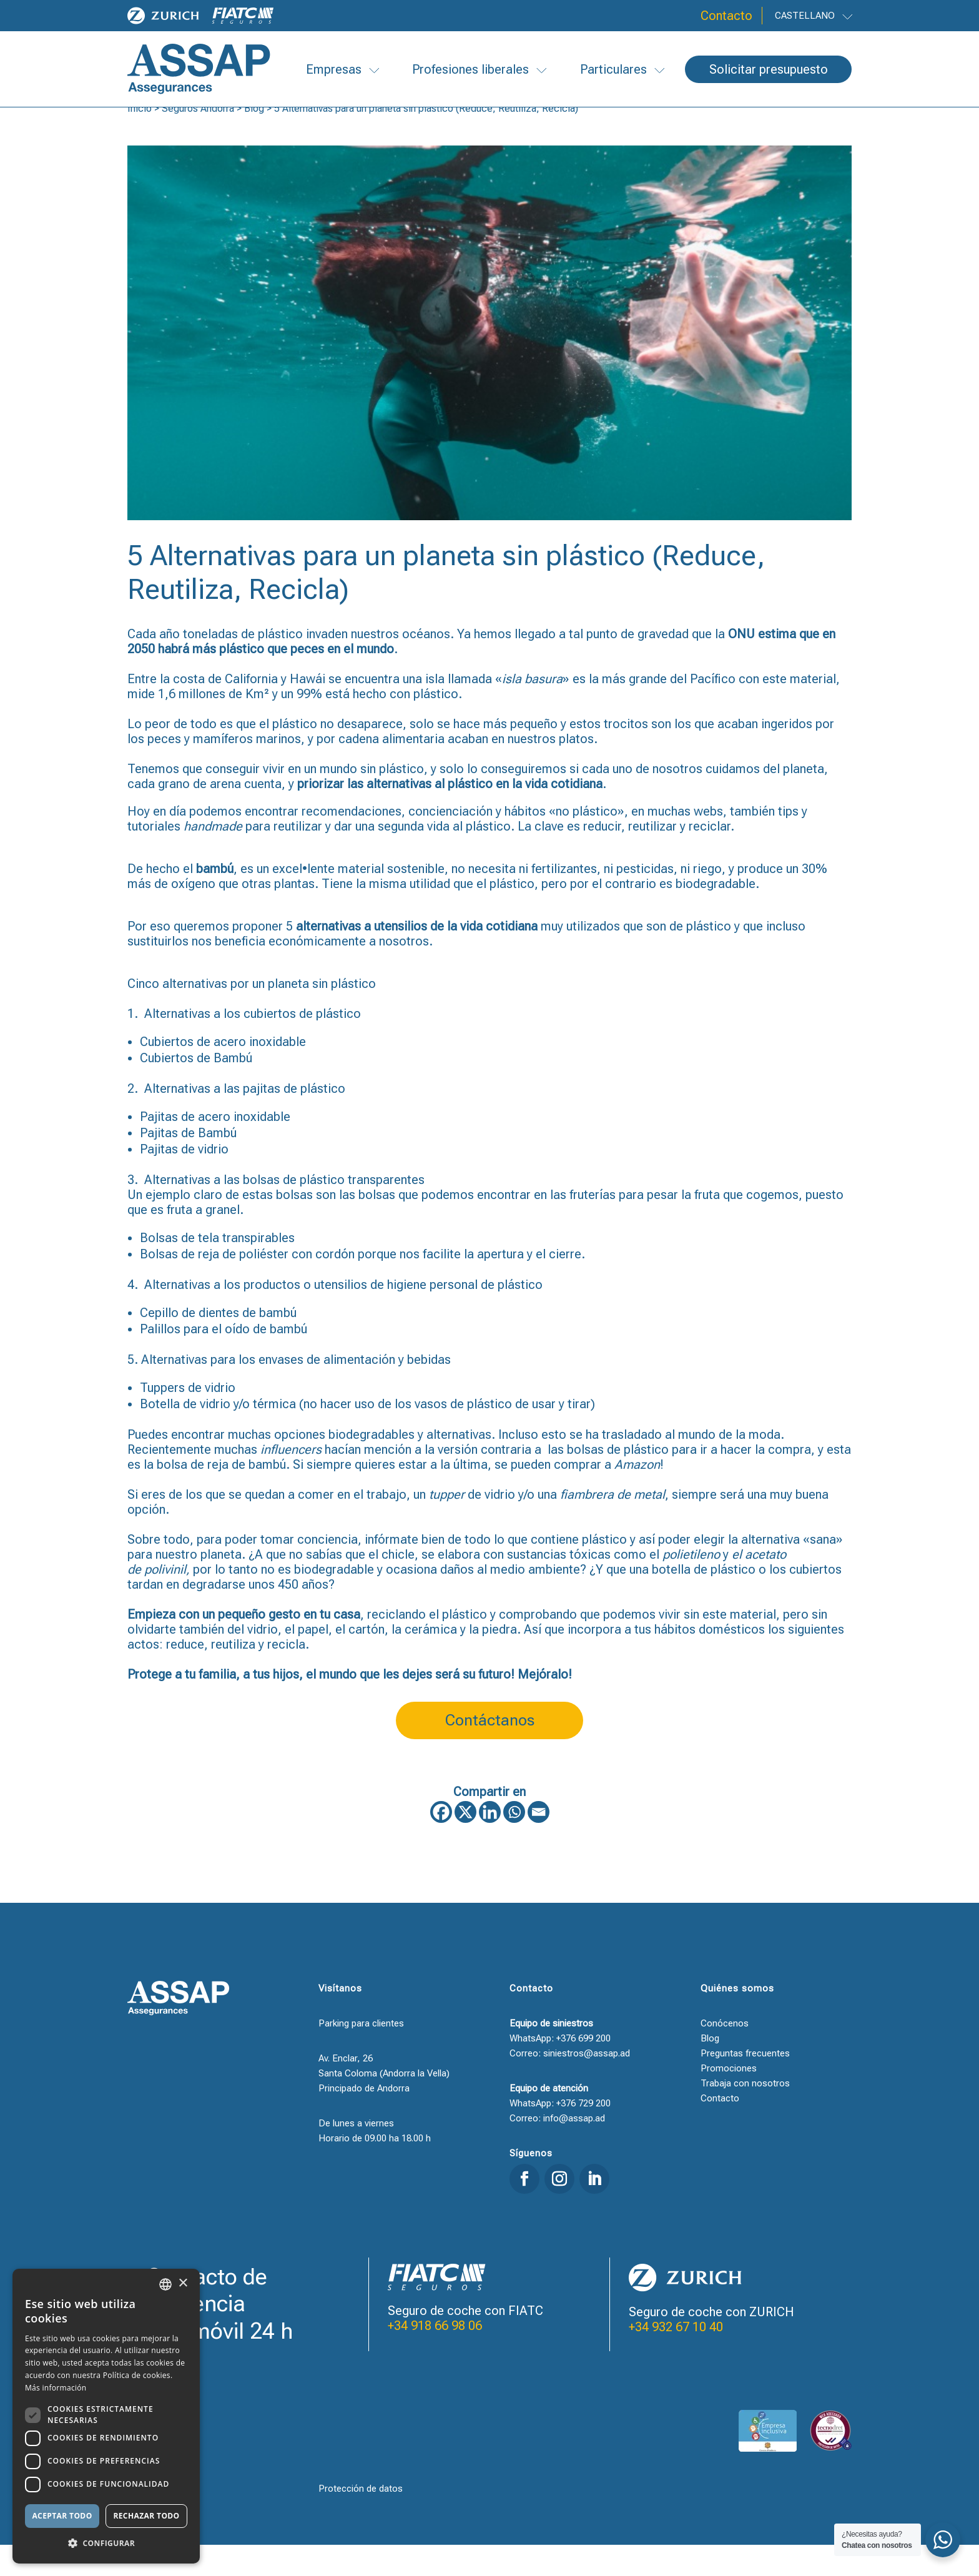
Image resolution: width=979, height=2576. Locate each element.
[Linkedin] (490, 1843)
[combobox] (165, 2284)
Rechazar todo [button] (146, 2515)
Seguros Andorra (198, 140)
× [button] (182, 2283)
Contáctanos (489, 1751)
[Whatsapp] (514, 1843)
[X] (465, 1843)
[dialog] (106, 2416)
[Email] (538, 1843)
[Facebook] (441, 1843)
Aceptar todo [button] (62, 2515)
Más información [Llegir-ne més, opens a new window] (55, 2387)
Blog (254, 140)
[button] (106, 2543)
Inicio (139, 140)
